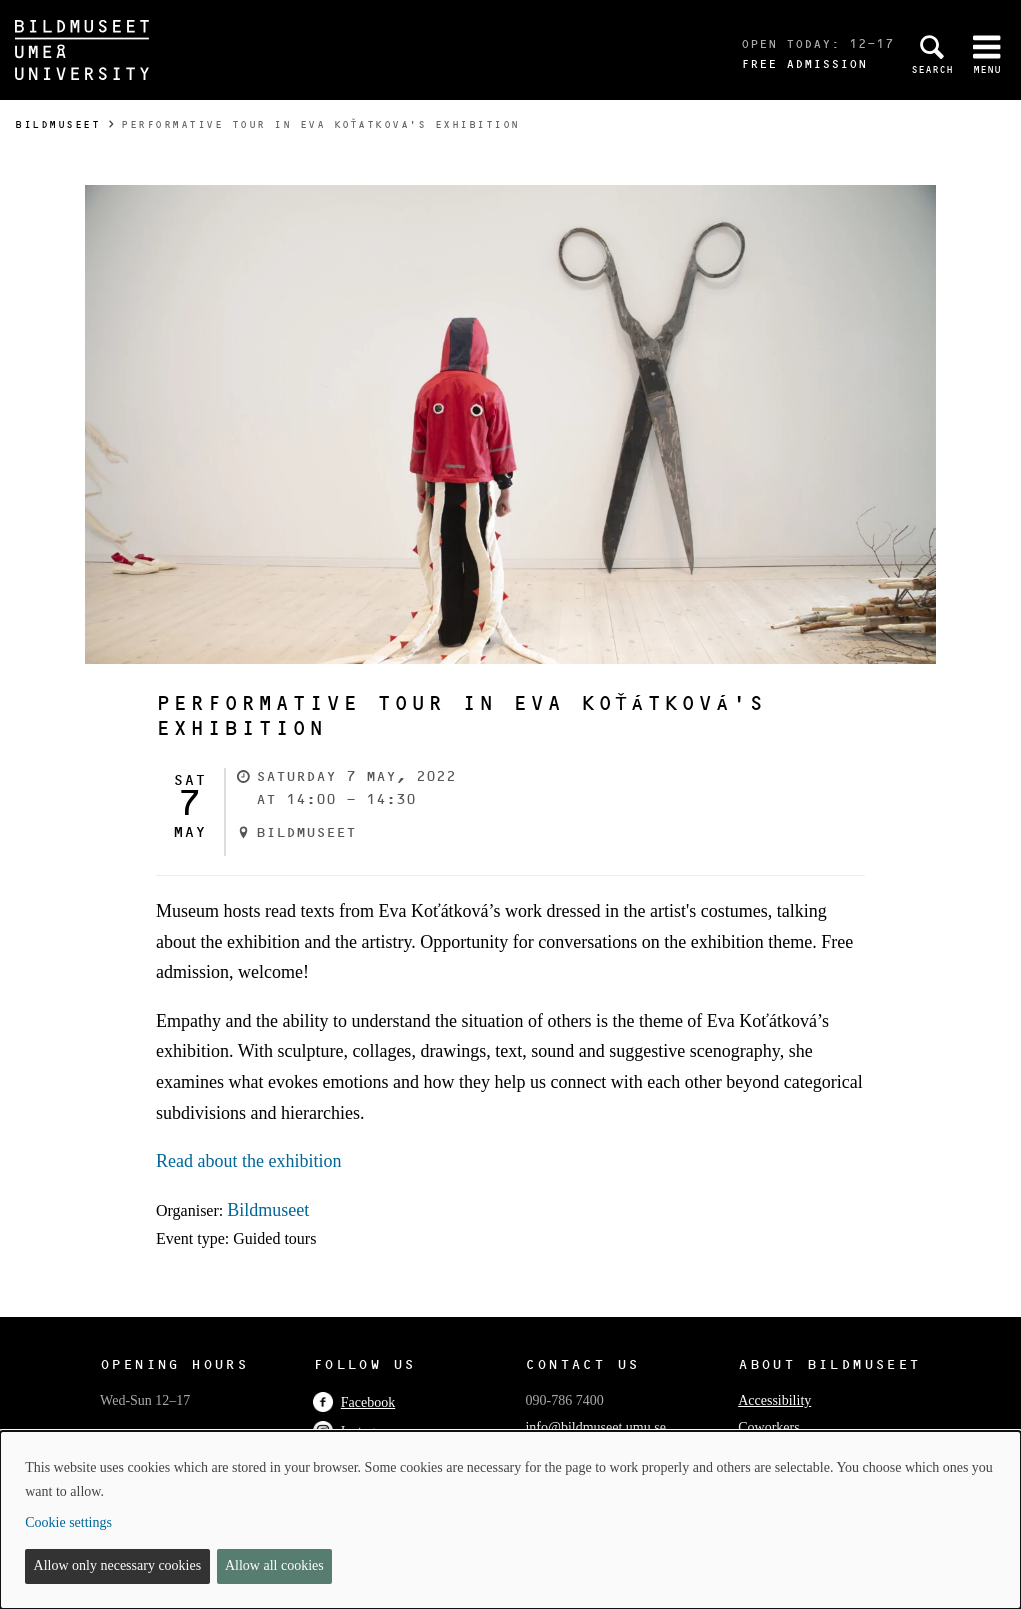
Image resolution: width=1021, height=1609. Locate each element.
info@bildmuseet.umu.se (595, 1427)
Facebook (354, 1402)
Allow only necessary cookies (118, 1565)
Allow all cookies (274, 1565)
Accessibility (774, 1400)
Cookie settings (68, 1522)
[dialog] (510, 1520)
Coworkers (768, 1427)
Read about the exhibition (248, 1161)
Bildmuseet (57, 124)
